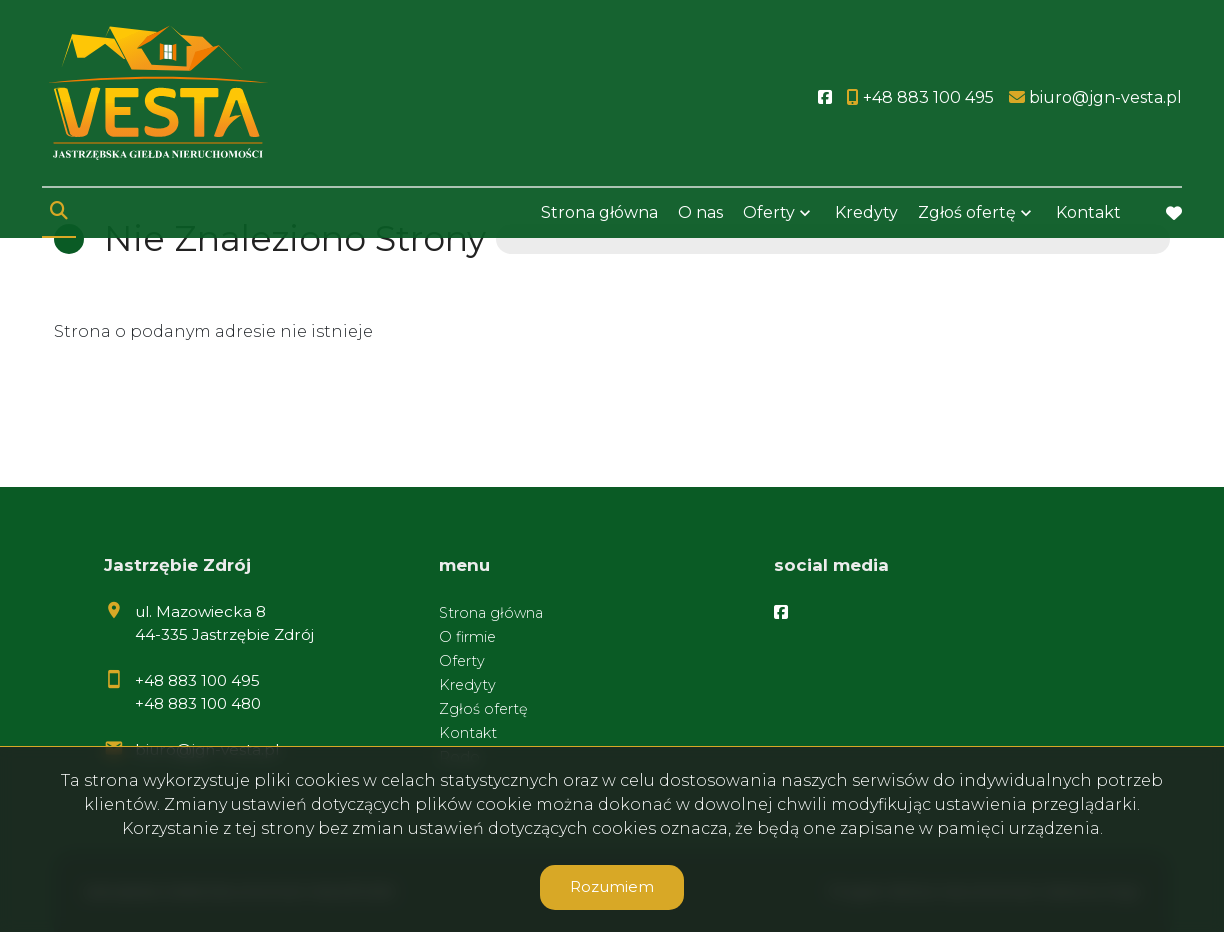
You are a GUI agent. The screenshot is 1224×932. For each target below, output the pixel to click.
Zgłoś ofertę (967, 212)
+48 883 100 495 (197, 680)
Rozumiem (612, 886)
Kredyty (866, 212)
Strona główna (599, 212)
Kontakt (1088, 212)
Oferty (769, 212)
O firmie (467, 637)
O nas (700, 212)
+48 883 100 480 (198, 703)
